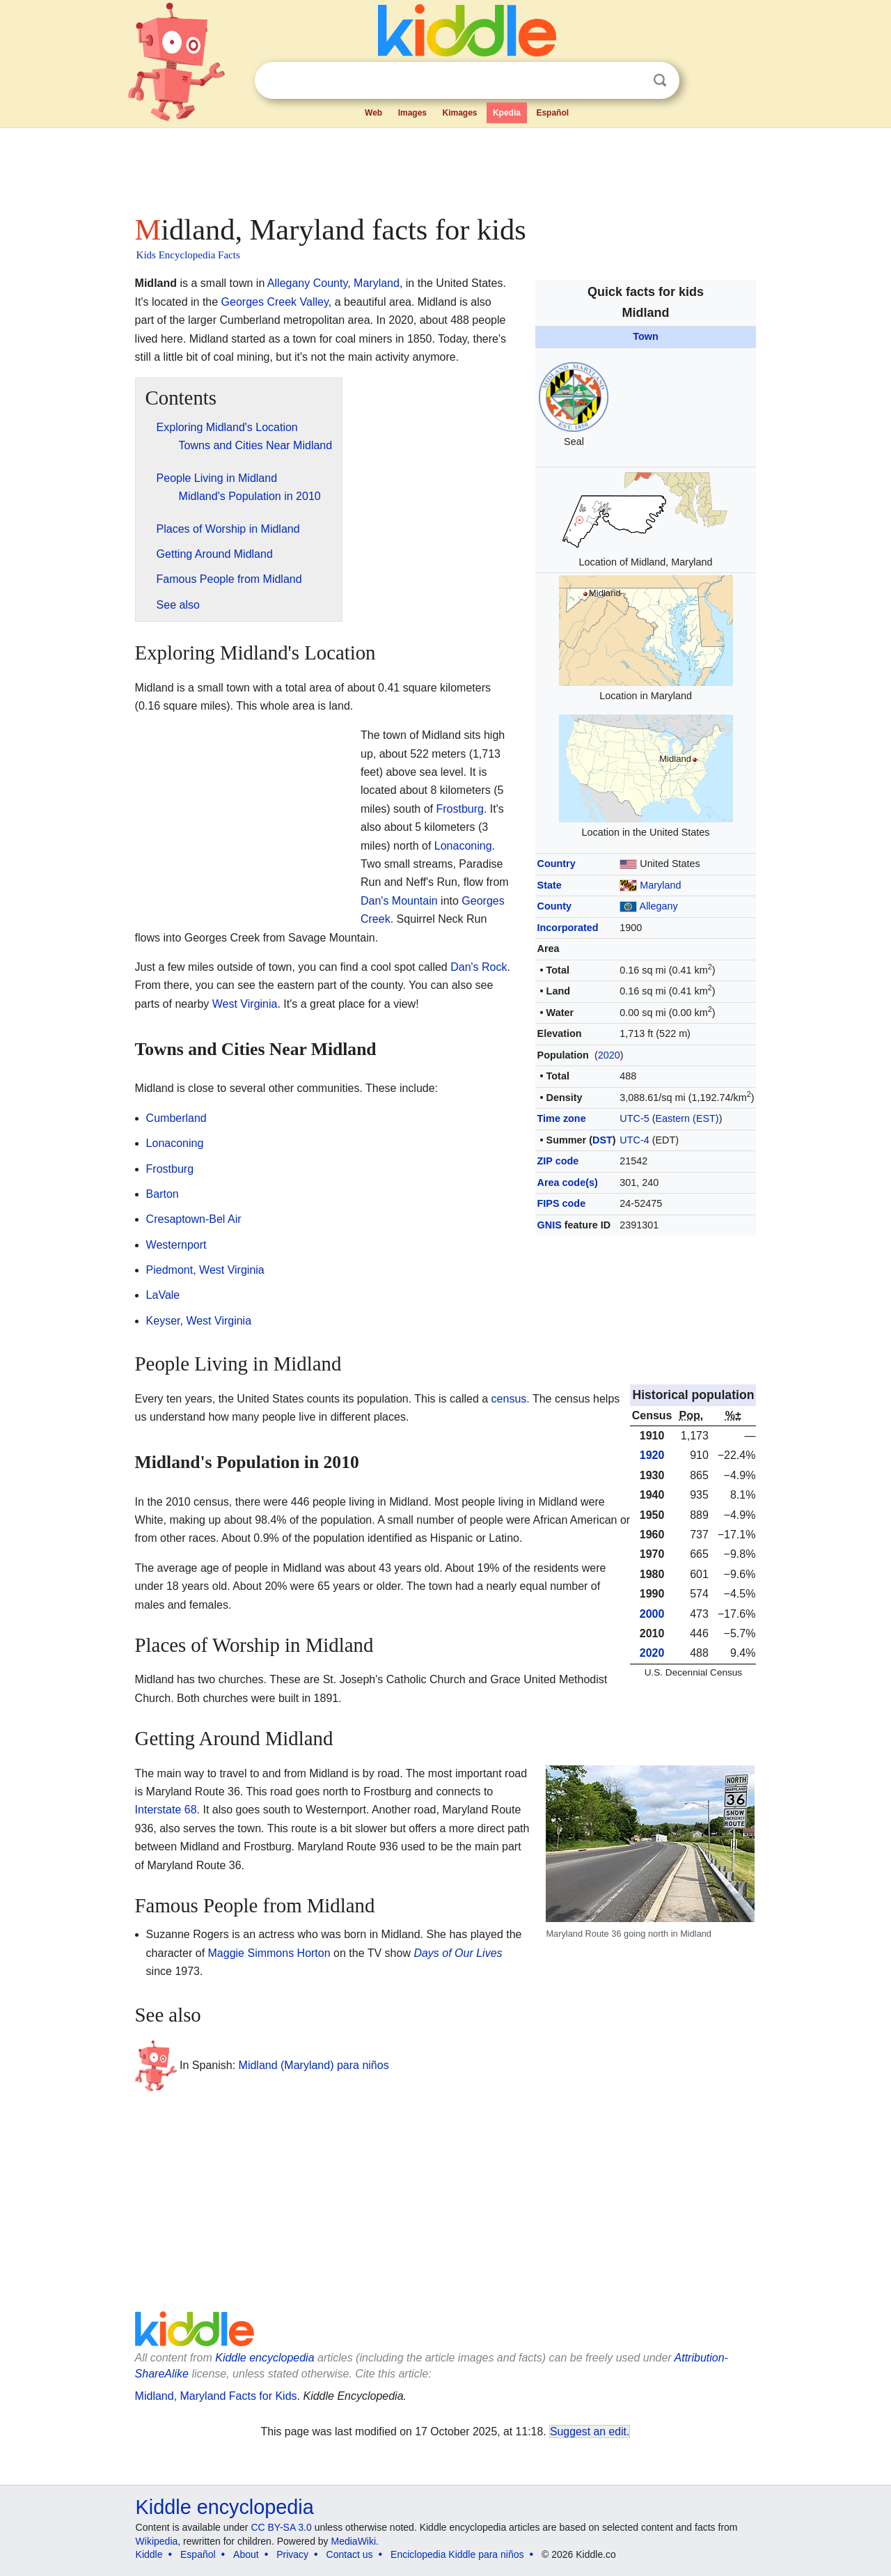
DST (602, 1140)
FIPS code (561, 1203)
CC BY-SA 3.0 (281, 2527)
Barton (162, 1194)
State (549, 885)
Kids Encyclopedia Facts (188, 254)
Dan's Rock (478, 967)
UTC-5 (634, 1118)
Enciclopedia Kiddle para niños (457, 2554)
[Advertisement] (445, 167)
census (509, 1399)
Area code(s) (567, 1182)
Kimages (459, 113)
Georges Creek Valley (275, 302)
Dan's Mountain (399, 901)
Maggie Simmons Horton (269, 1953)
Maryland (660, 885)
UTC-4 (634, 1140)
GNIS (549, 1225)
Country (556, 863)
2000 (652, 1614)
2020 (609, 1055)
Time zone (561, 1118)
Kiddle (149, 2554)
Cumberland (176, 1118)
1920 (652, 1455)
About (246, 2554)
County (554, 906)
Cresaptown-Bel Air (194, 1219)
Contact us (349, 2554)
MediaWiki (354, 2541)
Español (552, 113)
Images (412, 113)
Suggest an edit (588, 2431)
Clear (631, 81)
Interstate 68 (166, 1810)
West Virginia (245, 1004)
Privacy (292, 2554)
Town (646, 336)
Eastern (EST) (687, 1118)
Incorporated (568, 927)
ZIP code (558, 1160)
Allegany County (307, 283)
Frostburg (459, 809)
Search (660, 80)
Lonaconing (463, 846)
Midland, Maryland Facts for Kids (216, 2396)
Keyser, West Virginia (198, 1321)
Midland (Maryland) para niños (314, 2065)
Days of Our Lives (457, 1953)
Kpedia (507, 113)
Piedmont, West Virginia (205, 1270)
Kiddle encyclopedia (264, 2358)
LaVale (163, 1295)
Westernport (176, 1245)
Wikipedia (157, 2541)
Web (373, 113)
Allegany (659, 906)
